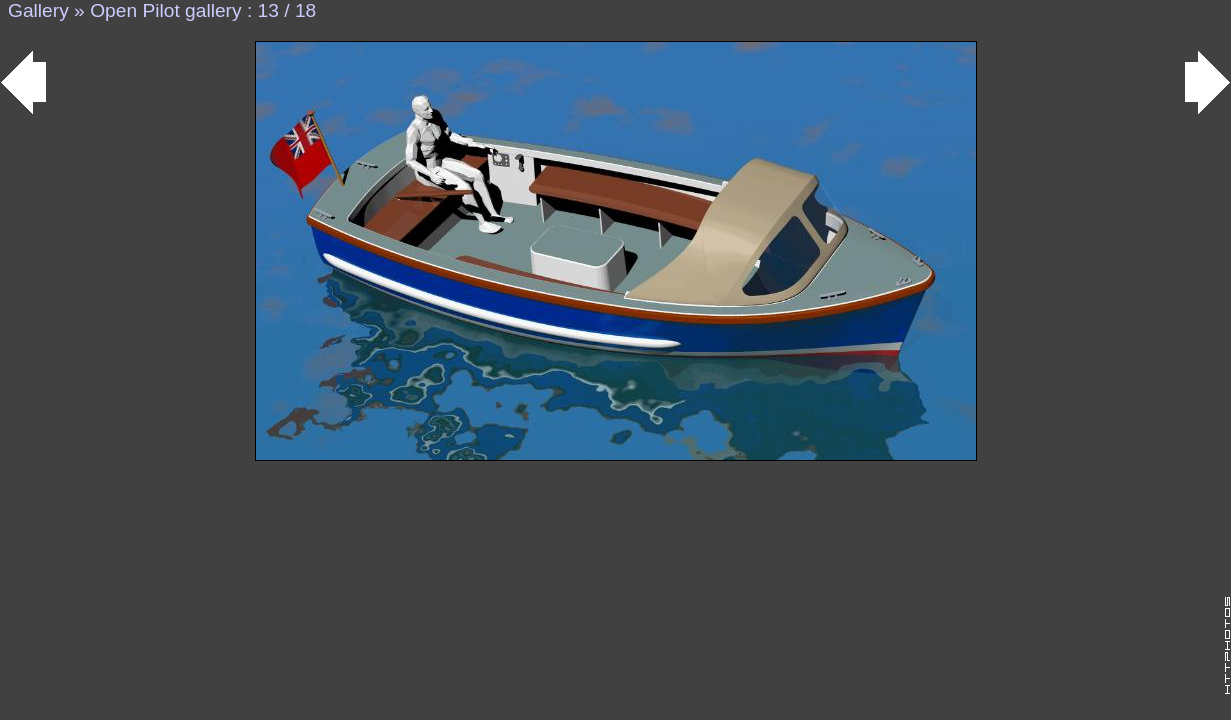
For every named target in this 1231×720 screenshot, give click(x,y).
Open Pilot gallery (165, 10)
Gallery (38, 10)
